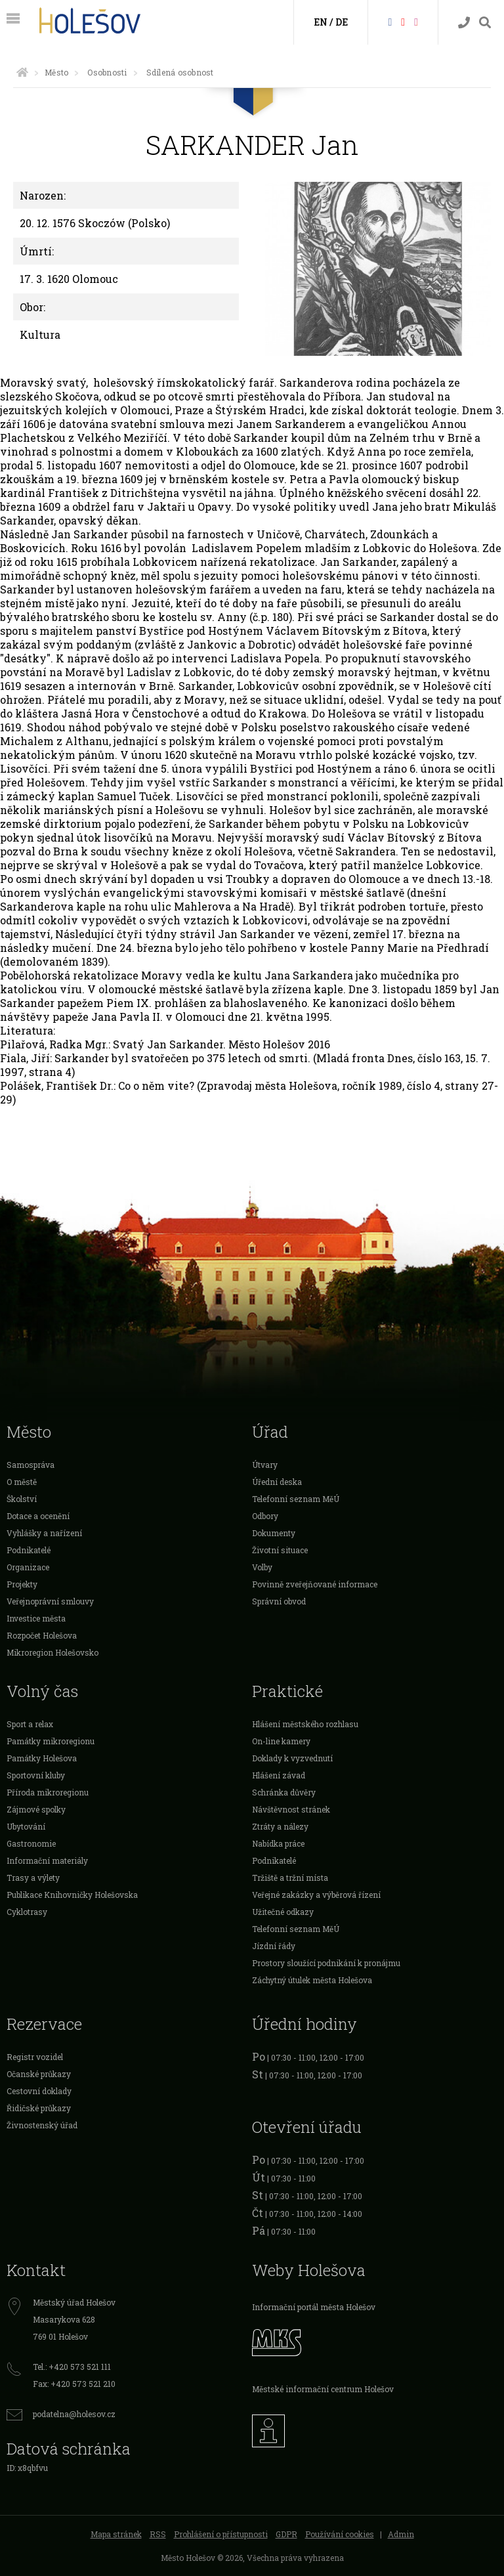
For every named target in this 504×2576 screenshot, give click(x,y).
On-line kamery (281, 1741)
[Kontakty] (464, 23)
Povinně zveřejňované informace (314, 1584)
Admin (401, 2534)
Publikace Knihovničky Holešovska (72, 1894)
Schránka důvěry (284, 1792)
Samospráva (30, 1464)
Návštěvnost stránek (291, 1809)
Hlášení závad (278, 1775)
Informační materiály (47, 1860)
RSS (158, 2534)
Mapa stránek (116, 2534)
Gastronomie (31, 1843)
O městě (22, 1481)
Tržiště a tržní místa (290, 1877)
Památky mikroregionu (50, 1741)
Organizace (28, 1567)
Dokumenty (273, 1533)
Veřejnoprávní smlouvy (50, 1601)
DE (341, 22)
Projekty (22, 1584)
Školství (22, 1498)
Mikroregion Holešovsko (52, 1652)
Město (56, 72)
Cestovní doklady (39, 2091)
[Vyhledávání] (485, 23)
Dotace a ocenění (38, 1516)
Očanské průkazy (39, 2074)
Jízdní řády (273, 1946)
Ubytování (26, 1826)
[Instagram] (416, 21)
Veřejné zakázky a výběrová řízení (316, 1894)
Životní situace (280, 1550)
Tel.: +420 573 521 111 (72, 2366)
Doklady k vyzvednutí (292, 1758)
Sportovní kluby (36, 1775)
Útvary (265, 1464)
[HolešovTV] (403, 21)
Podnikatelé (29, 1550)
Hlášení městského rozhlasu (305, 1724)
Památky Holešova (42, 1758)
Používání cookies (339, 2534)
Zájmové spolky (36, 1809)
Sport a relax (30, 1724)
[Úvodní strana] (22, 72)
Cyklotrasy (27, 1911)
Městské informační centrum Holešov (323, 2389)
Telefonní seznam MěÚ (295, 1498)
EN (320, 22)
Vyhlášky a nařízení (44, 1533)
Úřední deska (277, 1481)
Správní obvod (279, 1601)
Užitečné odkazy (283, 1911)
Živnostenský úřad (42, 2125)
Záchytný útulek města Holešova (312, 1980)
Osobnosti (107, 72)
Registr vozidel (35, 2056)
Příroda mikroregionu (48, 1792)
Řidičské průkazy (39, 2108)
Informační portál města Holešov (313, 2307)
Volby (262, 1567)
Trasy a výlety (33, 1877)
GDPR (286, 2534)
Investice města (36, 1618)
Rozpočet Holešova (42, 1635)
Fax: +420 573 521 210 (74, 2383)
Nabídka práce (278, 1843)
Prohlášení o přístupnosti (221, 2534)
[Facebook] (390, 21)
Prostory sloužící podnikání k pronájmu (326, 1963)
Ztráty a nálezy (280, 1826)
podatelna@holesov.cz (74, 2414)
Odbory (265, 1516)
